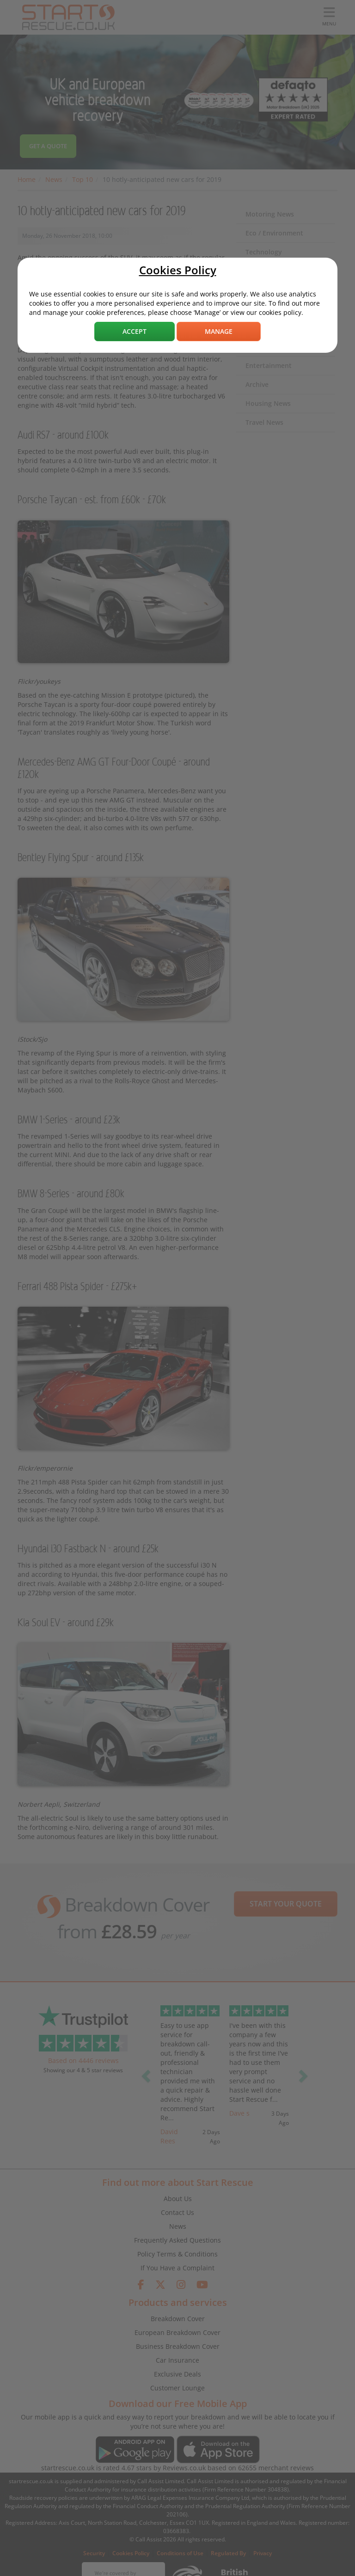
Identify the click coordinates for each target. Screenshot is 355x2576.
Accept (134, 331)
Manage (219, 331)
